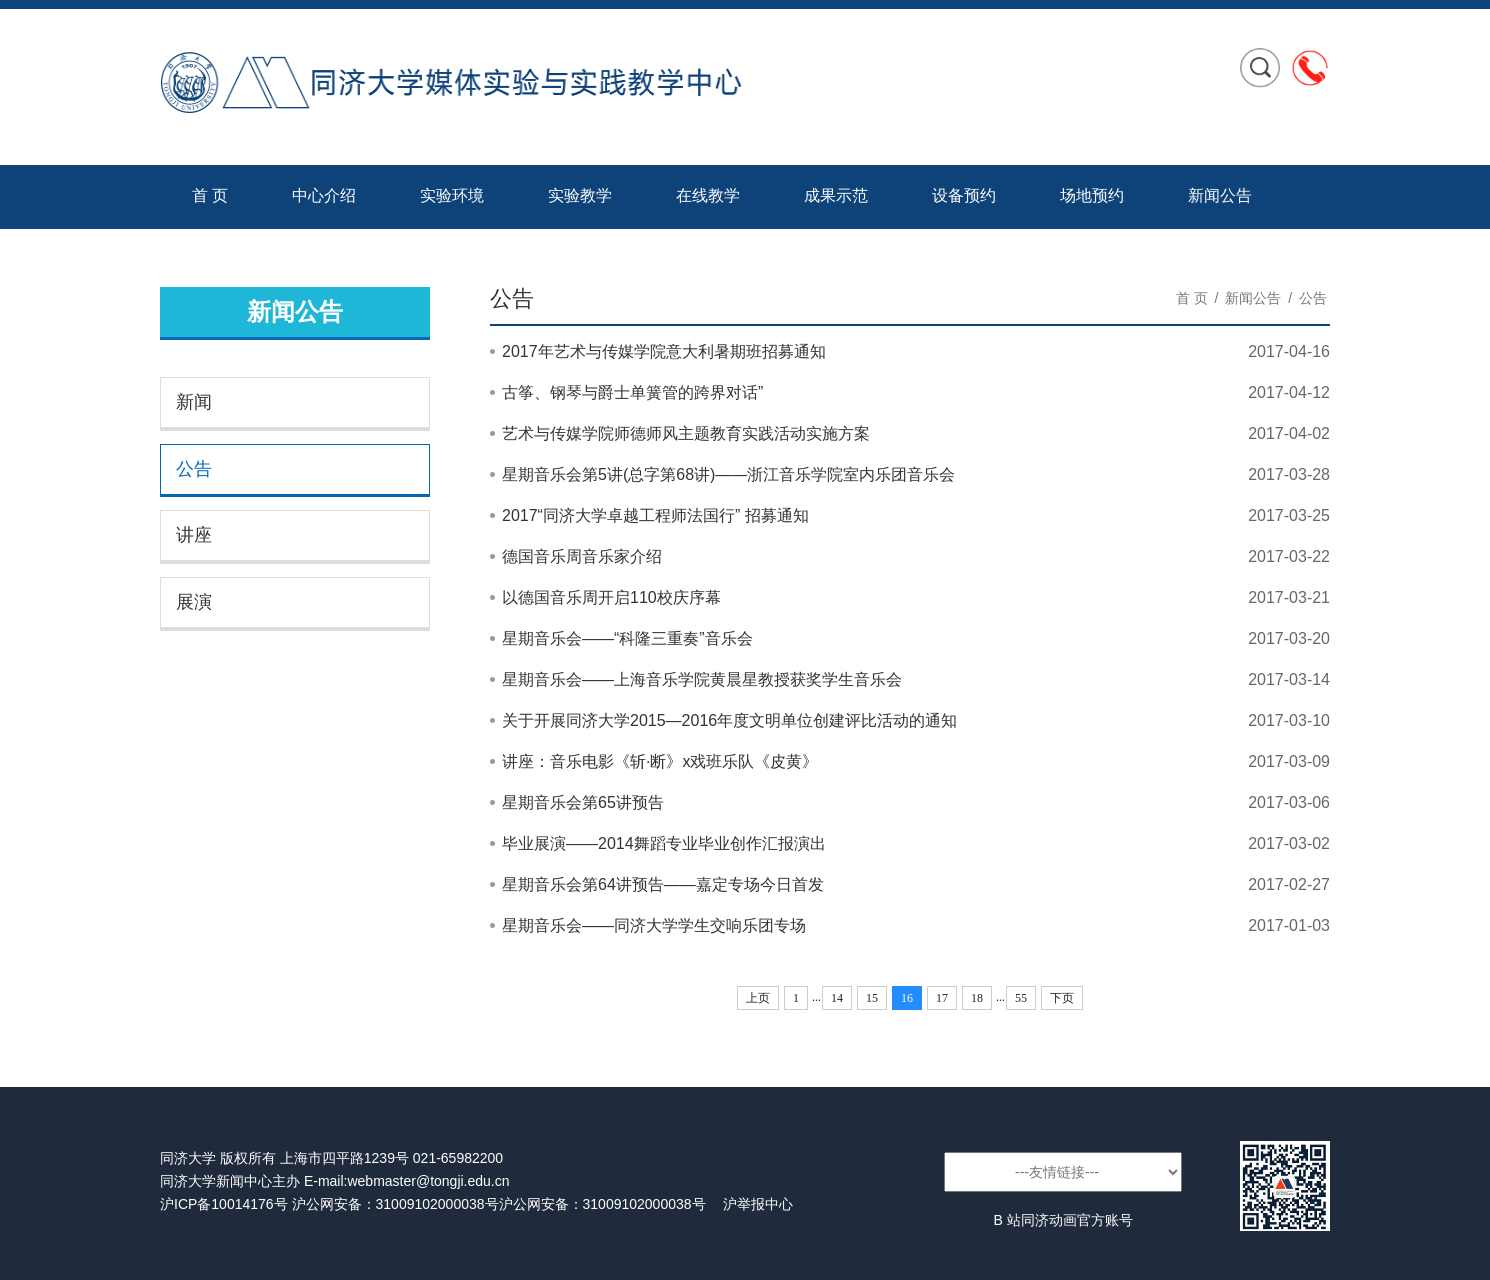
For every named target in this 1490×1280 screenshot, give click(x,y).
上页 (758, 998)
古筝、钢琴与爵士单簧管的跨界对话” (632, 392)
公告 (194, 469)
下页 (1062, 998)
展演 (194, 602)
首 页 (210, 195)
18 (977, 998)
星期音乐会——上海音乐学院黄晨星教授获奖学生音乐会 (702, 679)
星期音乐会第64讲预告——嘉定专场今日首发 (663, 884)
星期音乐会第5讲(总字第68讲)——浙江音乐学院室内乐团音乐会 (728, 474)
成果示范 (836, 195)
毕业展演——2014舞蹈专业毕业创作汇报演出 (664, 843)
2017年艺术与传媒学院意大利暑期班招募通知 (664, 351)
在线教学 (708, 195)
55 (1021, 998)
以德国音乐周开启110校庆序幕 (611, 597)
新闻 (194, 402)
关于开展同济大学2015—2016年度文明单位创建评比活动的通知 (729, 720)
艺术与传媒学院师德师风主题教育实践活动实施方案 (686, 433)
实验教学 (580, 195)
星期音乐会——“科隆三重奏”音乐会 (627, 638)
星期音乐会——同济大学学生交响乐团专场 (654, 925)
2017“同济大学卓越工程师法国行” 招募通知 (655, 515)
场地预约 (1092, 195)
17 (942, 998)
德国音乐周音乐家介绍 (582, 556)
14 (837, 998)
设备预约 (964, 195)
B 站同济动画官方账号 (1062, 1220)
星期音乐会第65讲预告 (583, 802)
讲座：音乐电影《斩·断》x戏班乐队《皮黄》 (660, 761)
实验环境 (452, 195)
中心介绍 (324, 195)
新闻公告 (1220, 195)
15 (872, 998)
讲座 (194, 535)
